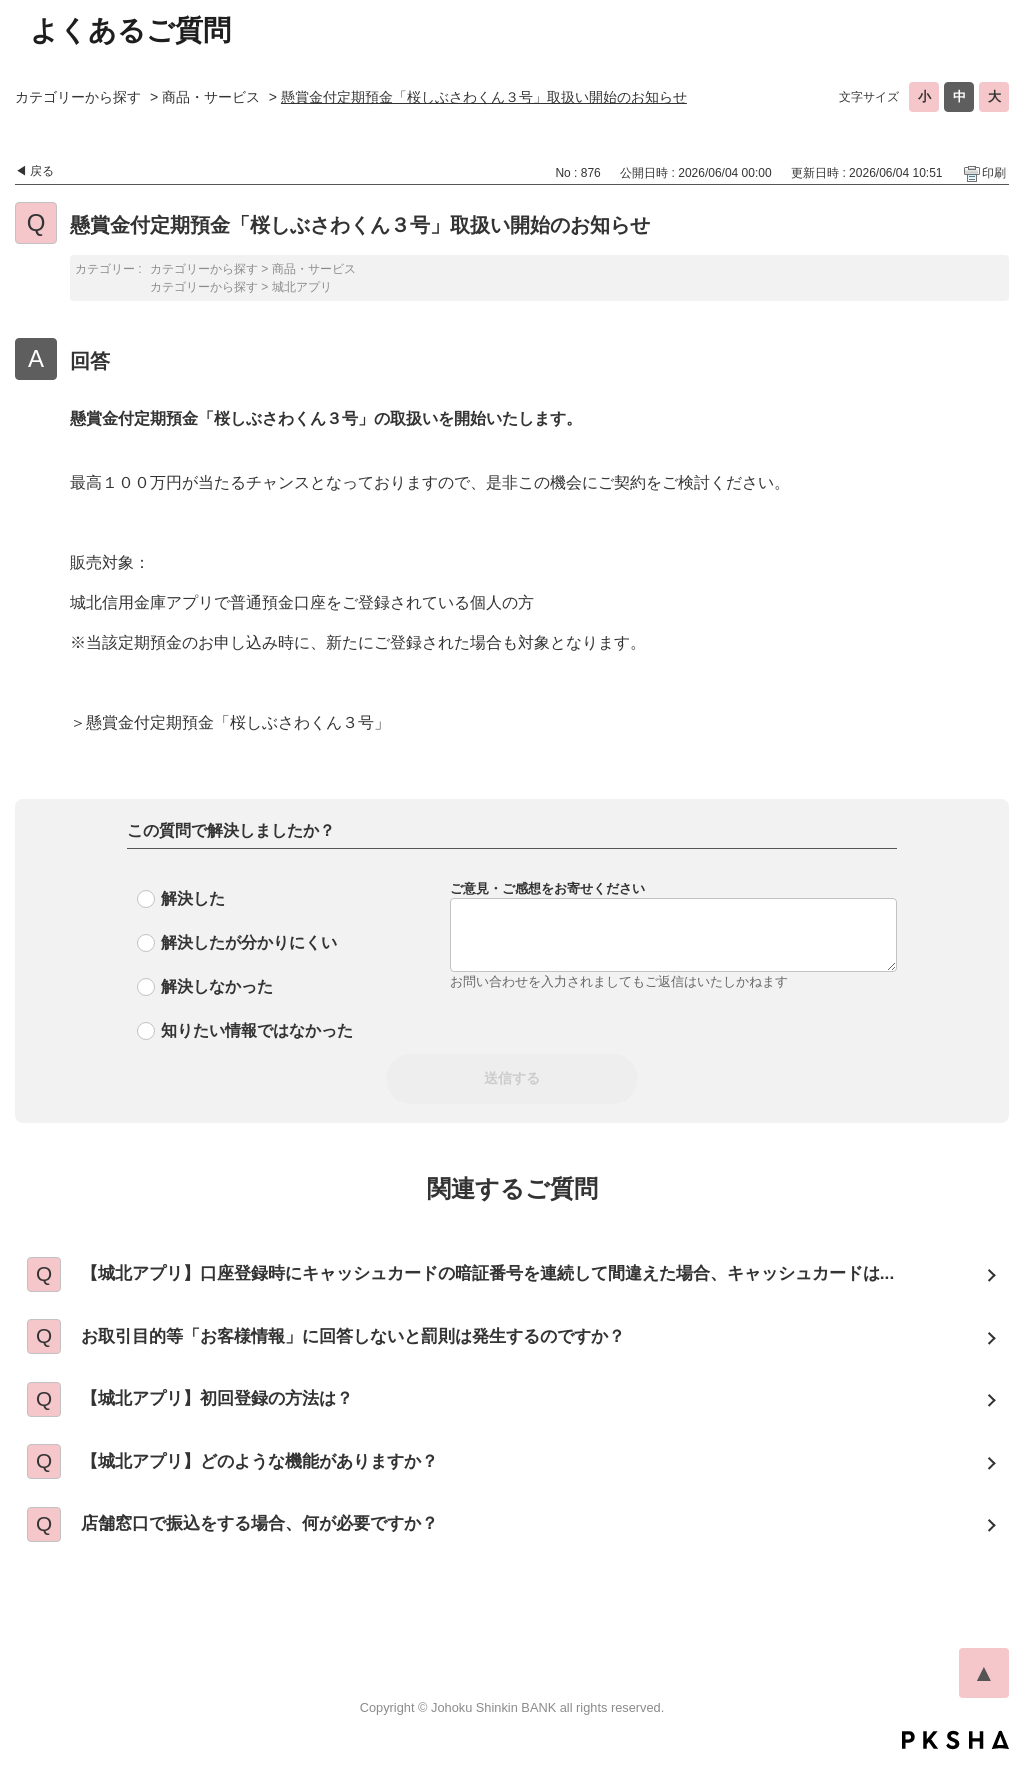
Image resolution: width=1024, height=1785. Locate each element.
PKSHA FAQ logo (955, 1762)
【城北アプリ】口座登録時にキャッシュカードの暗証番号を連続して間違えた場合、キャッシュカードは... (517, 1276)
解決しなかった (217, 986)
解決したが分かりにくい (249, 942)
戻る (42, 171)
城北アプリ (302, 287)
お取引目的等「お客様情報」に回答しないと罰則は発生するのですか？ (375, 1343)
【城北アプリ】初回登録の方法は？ (231, 1410)
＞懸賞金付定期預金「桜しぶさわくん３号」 (230, 722)
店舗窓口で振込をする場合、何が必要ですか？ (276, 1544)
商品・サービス (211, 97)
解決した (193, 898)
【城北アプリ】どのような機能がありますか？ (276, 1477)
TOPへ (984, 1695)
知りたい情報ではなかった (257, 1030)
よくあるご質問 (130, 30)
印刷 (994, 173)
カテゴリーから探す (78, 97)
